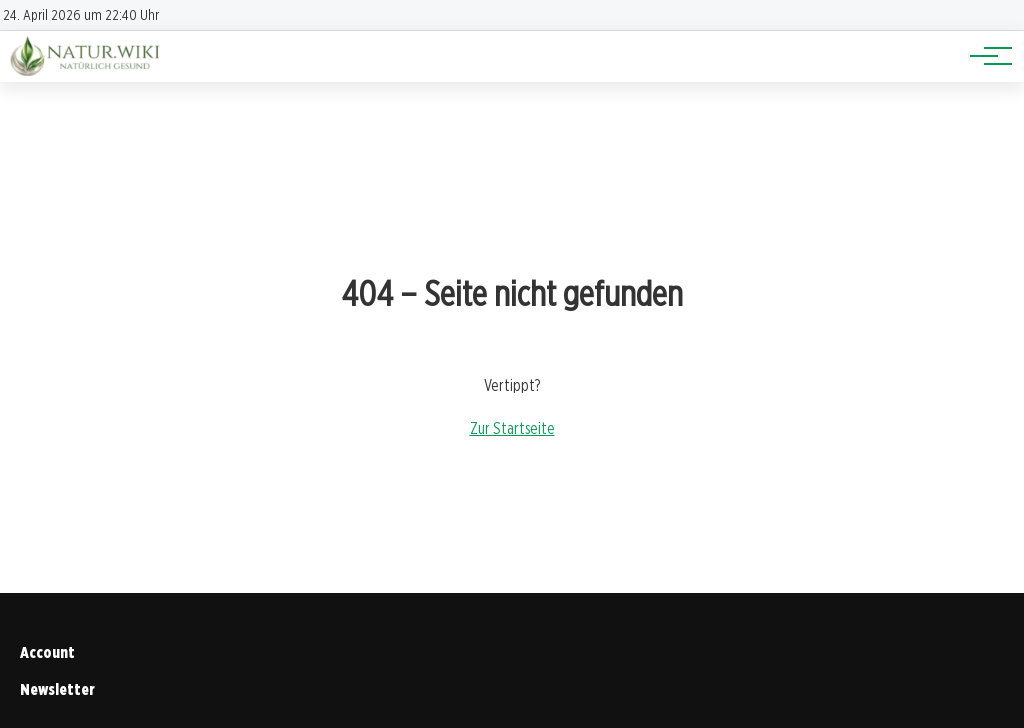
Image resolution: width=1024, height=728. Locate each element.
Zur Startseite (512, 428)
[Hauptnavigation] (984, 56)
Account (47, 652)
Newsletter (57, 689)
